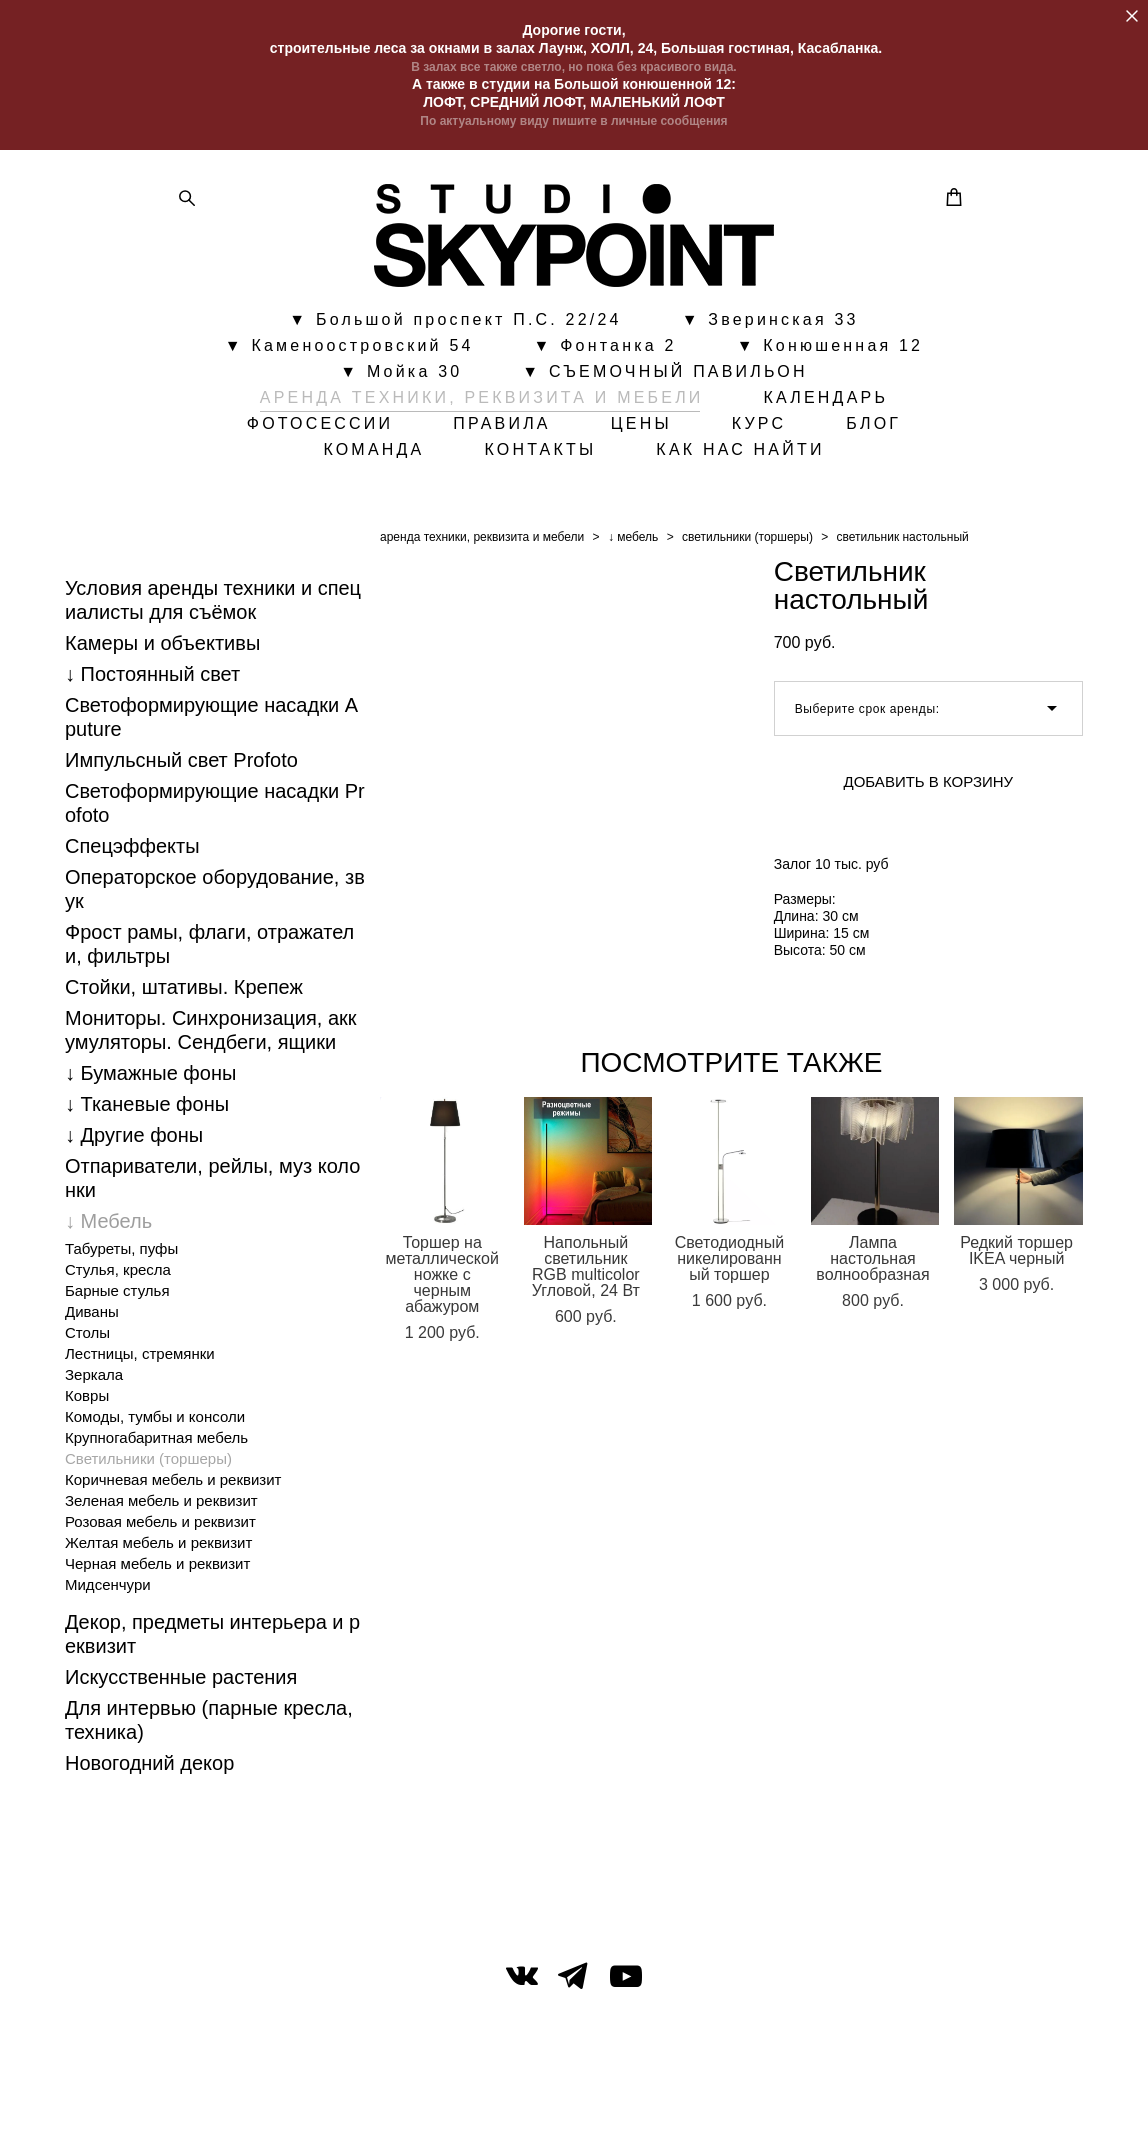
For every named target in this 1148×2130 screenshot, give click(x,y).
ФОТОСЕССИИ (320, 427)
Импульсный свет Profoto (181, 766)
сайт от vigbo (574, 2083)
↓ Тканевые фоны (147, 1110)
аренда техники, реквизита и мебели (482, 543)
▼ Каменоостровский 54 (349, 349)
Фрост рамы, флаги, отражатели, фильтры (209, 950)
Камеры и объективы (162, 649)
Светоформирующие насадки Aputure (211, 723)
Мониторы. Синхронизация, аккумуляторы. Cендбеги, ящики (211, 1036)
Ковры (87, 1401)
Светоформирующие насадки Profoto (215, 809)
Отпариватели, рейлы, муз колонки (212, 1184)
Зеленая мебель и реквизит (161, 1506)
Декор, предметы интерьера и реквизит (212, 1640)
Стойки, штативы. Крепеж (184, 993)
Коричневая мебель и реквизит (173, 1485)
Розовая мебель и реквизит (160, 1527)
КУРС (759, 427)
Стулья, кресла (118, 1275)
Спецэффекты (132, 852)
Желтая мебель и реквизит (158, 1548)
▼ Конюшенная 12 (830, 349)
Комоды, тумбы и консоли (155, 1422)
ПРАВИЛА (502, 427)
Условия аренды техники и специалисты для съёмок (213, 606)
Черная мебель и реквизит (157, 1569)
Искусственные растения (181, 1683)
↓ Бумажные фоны (150, 1079)
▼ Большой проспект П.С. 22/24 (455, 323)
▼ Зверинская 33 (770, 323)
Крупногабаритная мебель (156, 1443)
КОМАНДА (373, 453)
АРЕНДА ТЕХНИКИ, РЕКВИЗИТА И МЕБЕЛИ (482, 401)
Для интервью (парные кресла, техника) (209, 1726)
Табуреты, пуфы (121, 1254)
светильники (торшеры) (747, 543)
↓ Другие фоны (134, 1141)
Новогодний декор (149, 1769)
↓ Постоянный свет (152, 680)
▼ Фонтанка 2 (605, 349)
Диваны (92, 1317)
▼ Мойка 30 (401, 375)
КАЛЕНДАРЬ (826, 401)
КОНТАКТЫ (540, 453)
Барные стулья (117, 1296)
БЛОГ (873, 427)
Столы (87, 1338)
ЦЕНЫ (641, 427)
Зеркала (94, 1380)
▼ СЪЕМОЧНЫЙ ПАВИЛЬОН (664, 375)
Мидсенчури (108, 1590)
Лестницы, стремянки (140, 1359)
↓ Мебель (108, 1227)
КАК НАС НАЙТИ (740, 453)
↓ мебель (633, 543)
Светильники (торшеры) (148, 1464)
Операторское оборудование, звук (215, 895)
